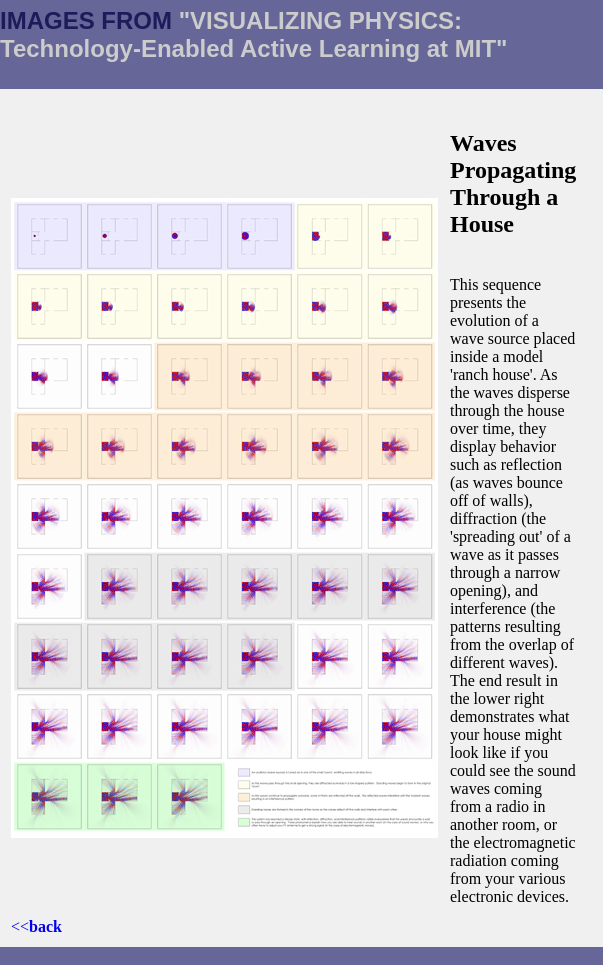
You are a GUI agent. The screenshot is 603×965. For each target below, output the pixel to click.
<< (36, 926)
